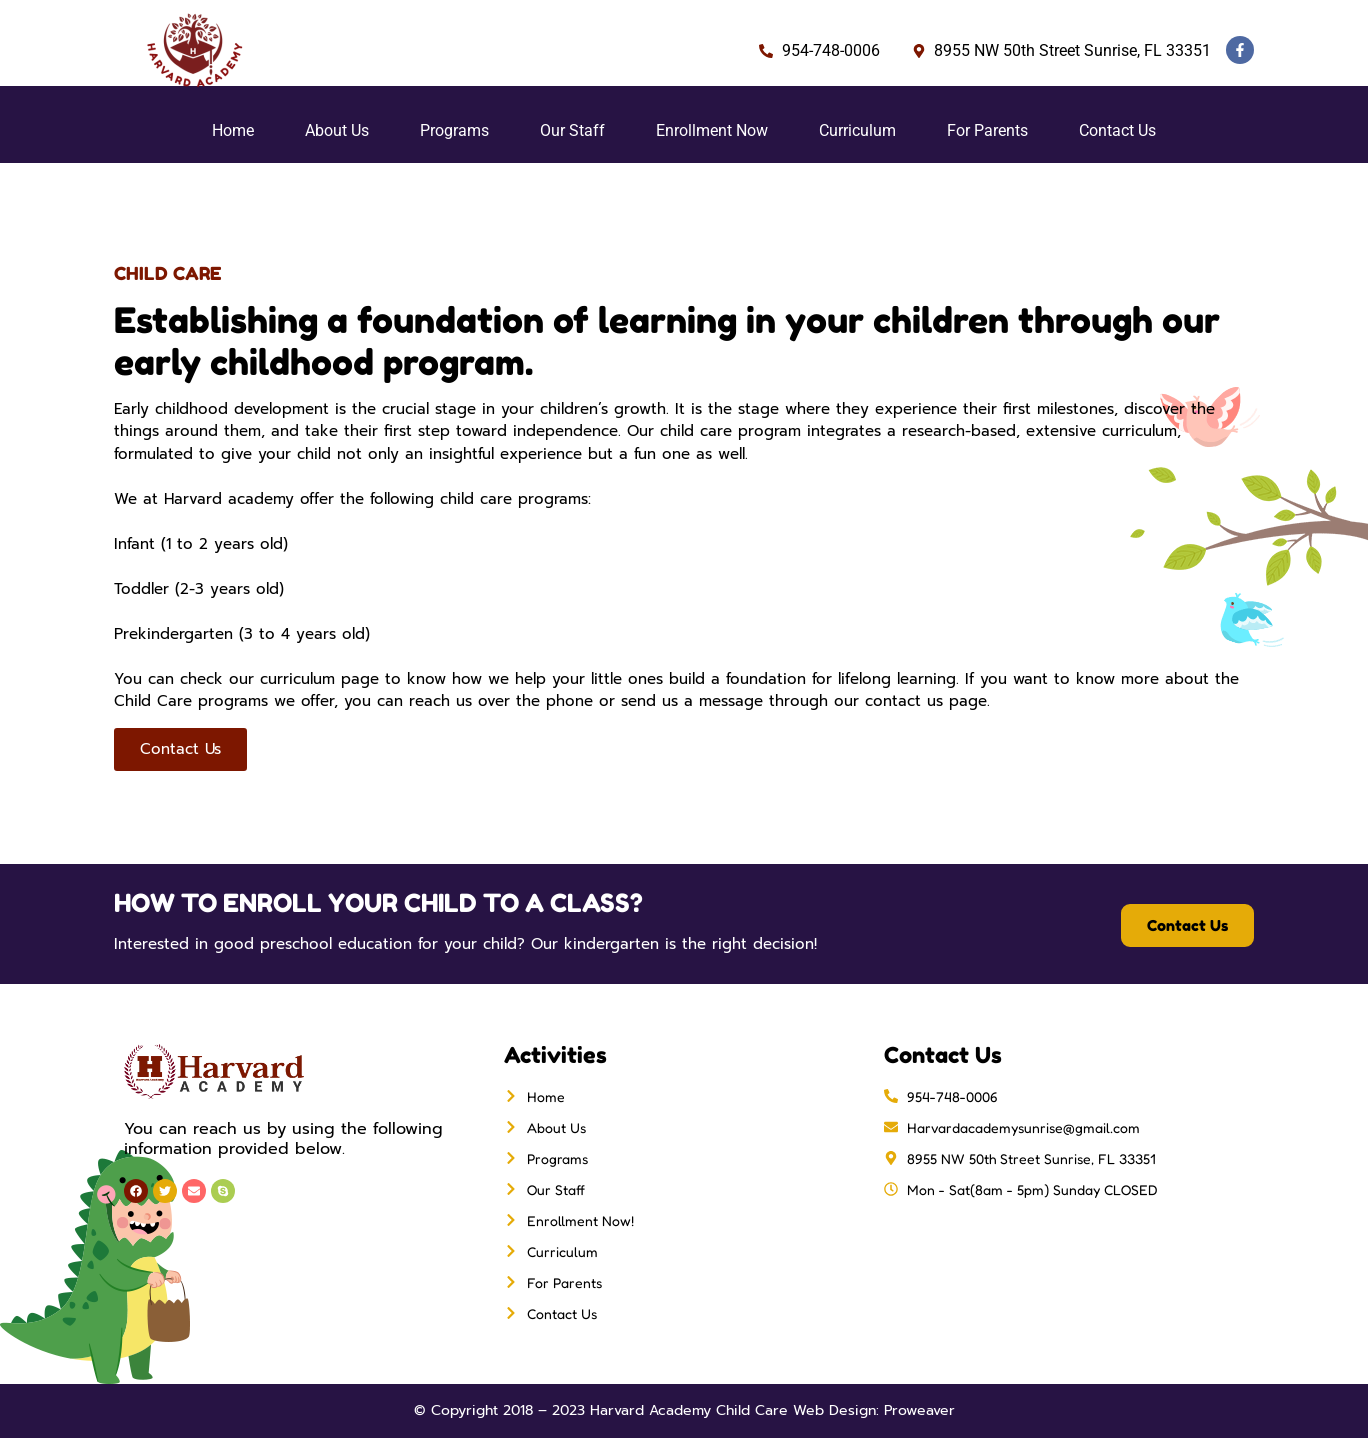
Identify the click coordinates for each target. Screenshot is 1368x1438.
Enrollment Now (712, 130)
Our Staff (572, 130)
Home (233, 130)
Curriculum (857, 130)
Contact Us (1117, 130)
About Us (337, 130)
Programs (454, 130)
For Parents (987, 130)
